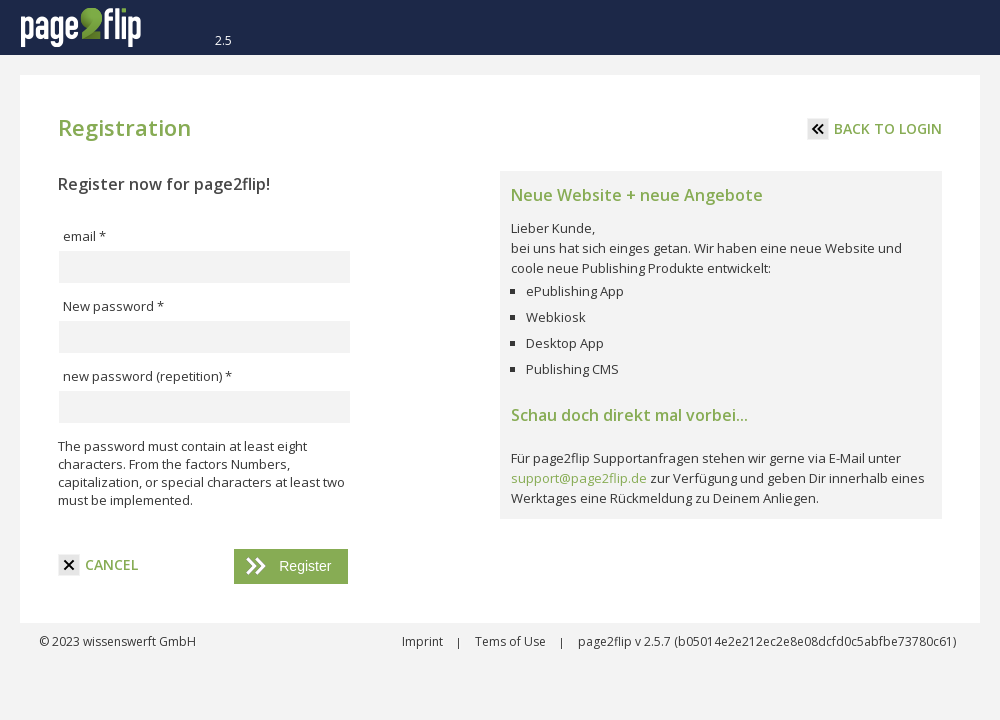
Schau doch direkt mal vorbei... (629, 415)
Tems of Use (512, 641)
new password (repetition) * (147, 376)
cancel (98, 565)
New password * (113, 306)
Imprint (424, 641)
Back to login (874, 129)
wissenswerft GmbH (138, 641)
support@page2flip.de (579, 478)
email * (84, 236)
